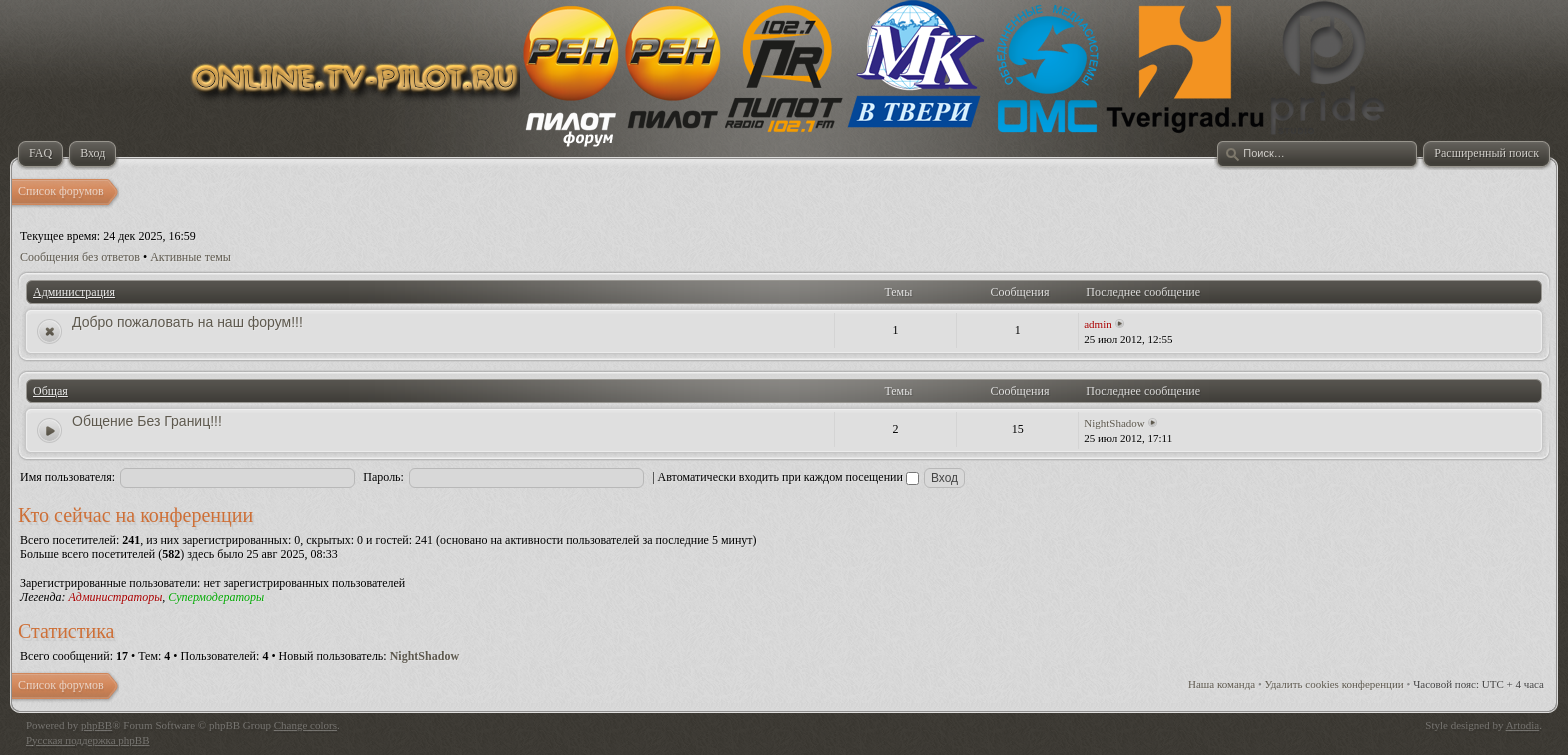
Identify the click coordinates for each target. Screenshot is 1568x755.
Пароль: (383, 477)
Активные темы (190, 257)
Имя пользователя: (67, 477)
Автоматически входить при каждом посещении (788, 477)
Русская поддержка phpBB (87, 740)
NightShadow (1114, 423)
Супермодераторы (216, 597)
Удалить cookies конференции (1334, 684)
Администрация (74, 292)
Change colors (305, 725)
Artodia (1523, 725)
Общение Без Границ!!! (147, 421)
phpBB (96, 725)
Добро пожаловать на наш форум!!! (187, 322)
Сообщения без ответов (80, 257)
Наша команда (1221, 684)
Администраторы (115, 597)
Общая (50, 391)
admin (1098, 324)
